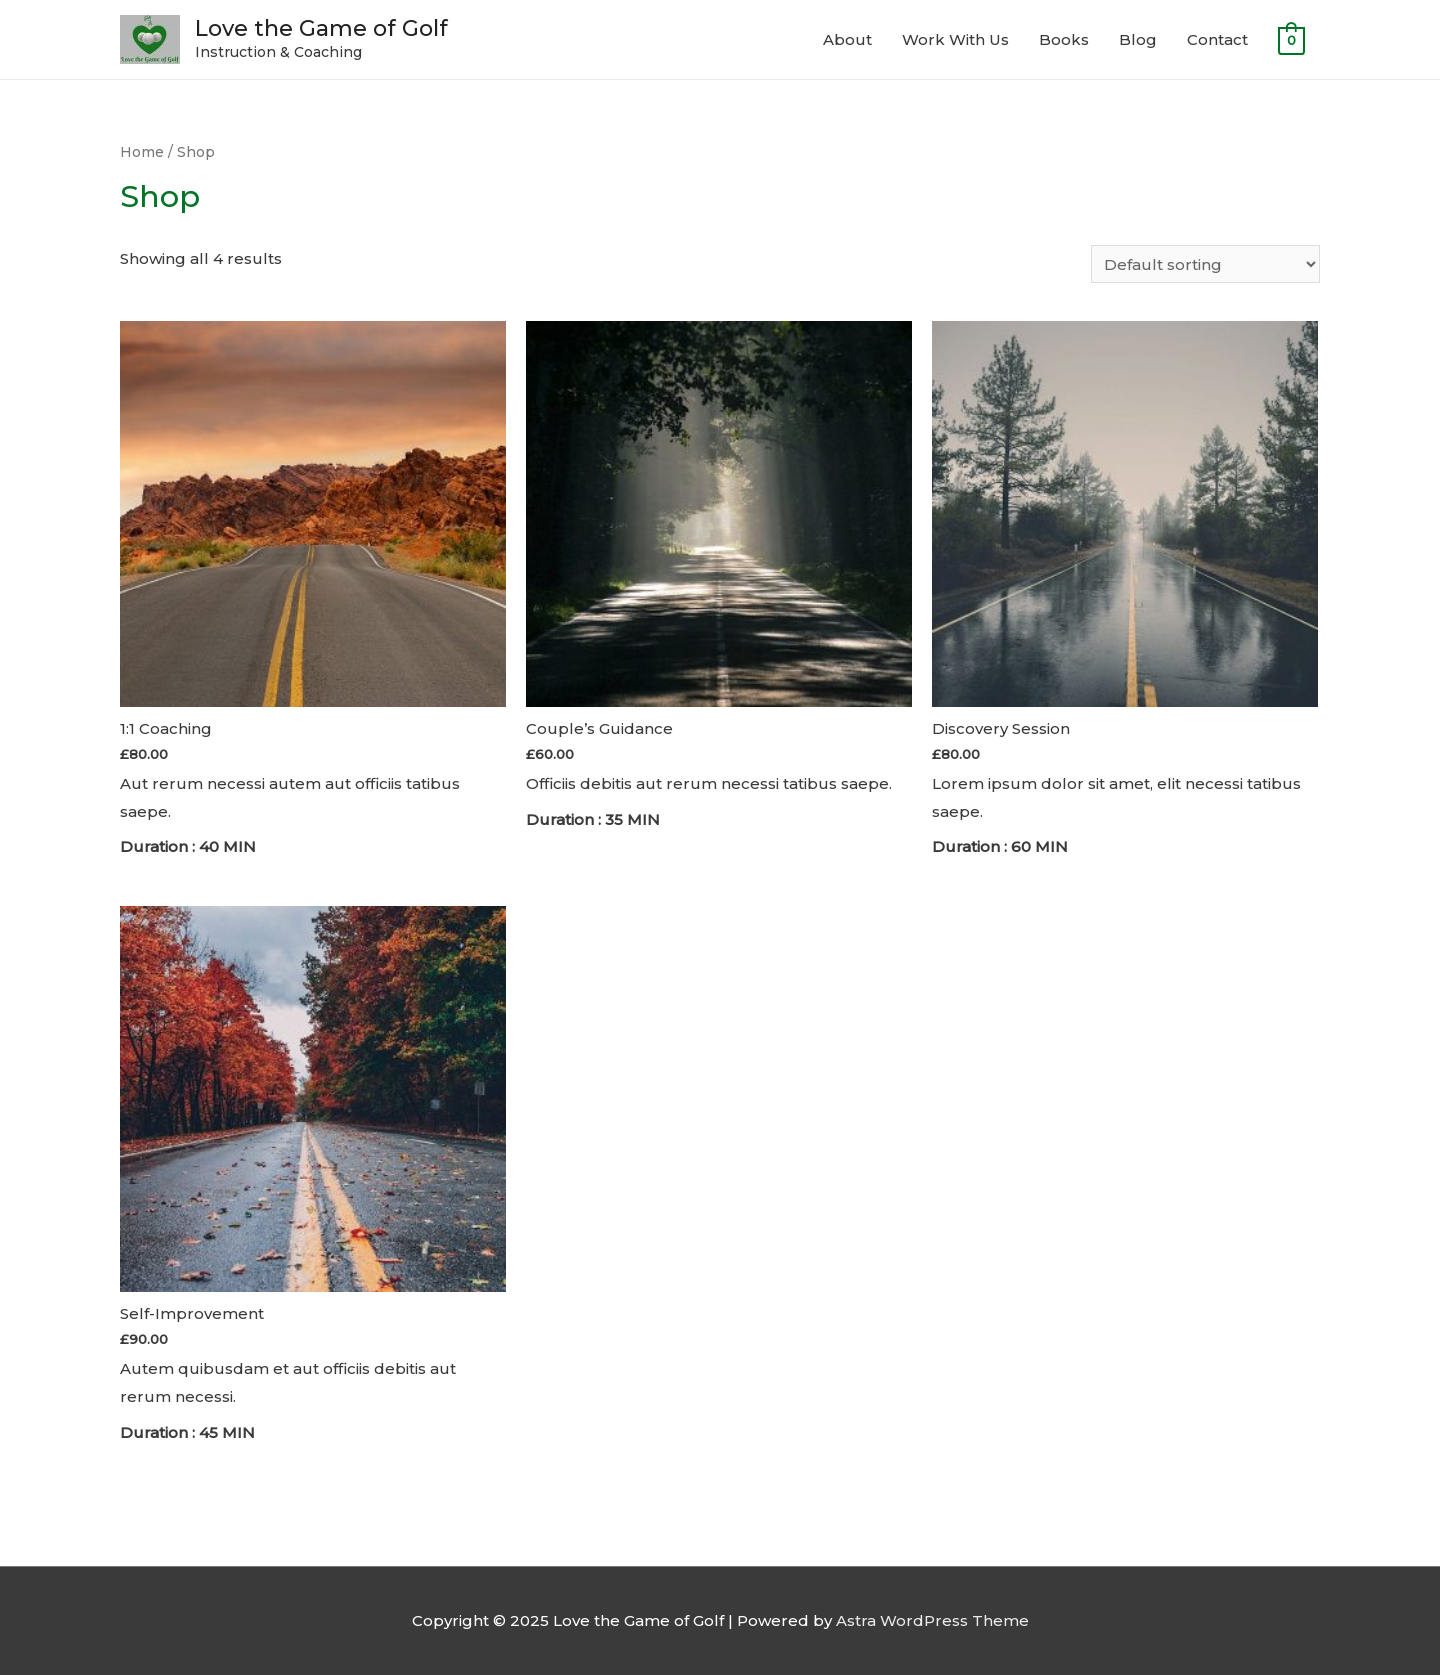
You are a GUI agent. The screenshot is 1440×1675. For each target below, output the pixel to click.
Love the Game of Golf (321, 28)
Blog (1138, 39)
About (847, 39)
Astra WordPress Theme (932, 1620)
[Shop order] (1205, 264)
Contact (1217, 39)
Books (1064, 39)
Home (142, 152)
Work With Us (955, 39)
